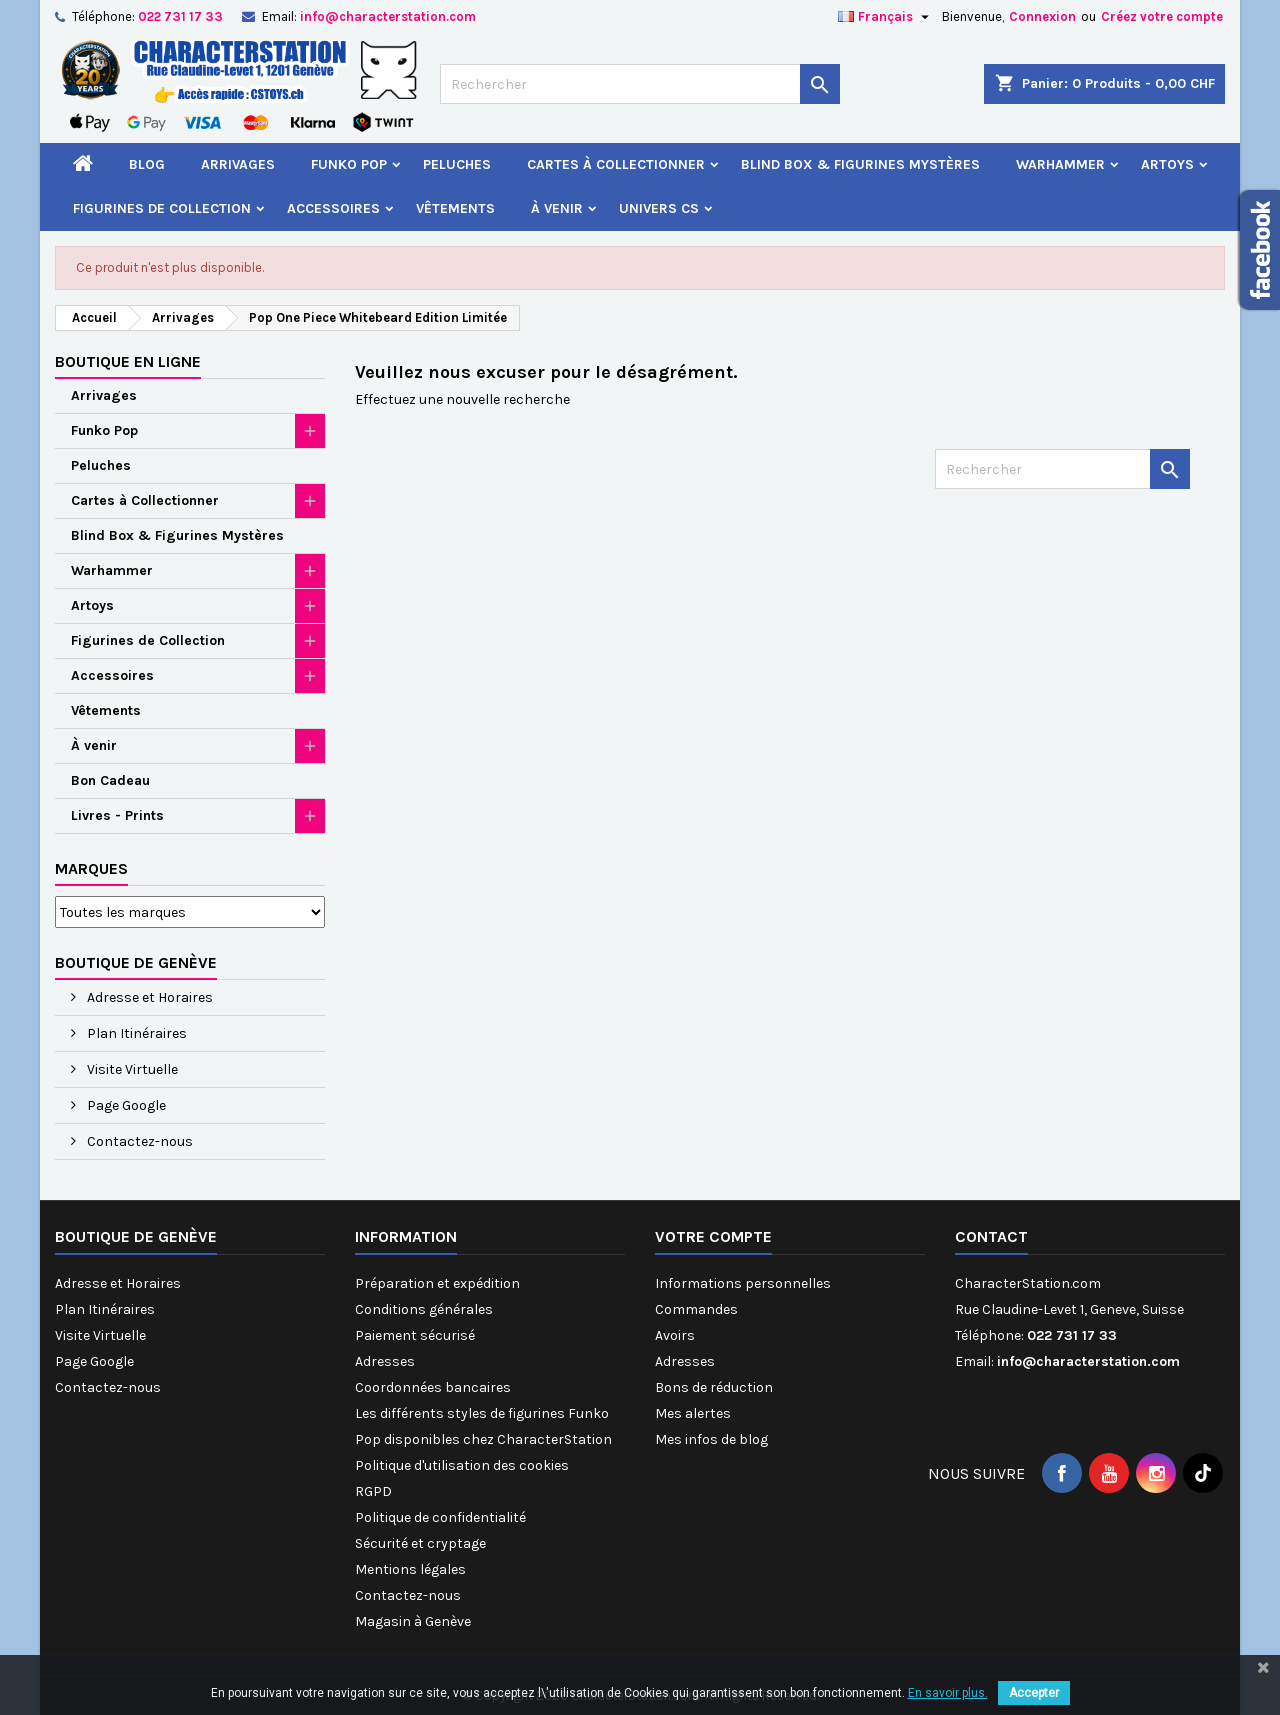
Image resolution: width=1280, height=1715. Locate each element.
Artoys (1167, 164)
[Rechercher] (640, 84)
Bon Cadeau (110, 780)
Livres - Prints (117, 815)
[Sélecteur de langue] (886, 17)
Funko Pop (349, 164)
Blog (147, 164)
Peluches (457, 164)
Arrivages (238, 164)
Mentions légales (410, 1569)
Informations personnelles (743, 1283)
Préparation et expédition (437, 1283)
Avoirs (675, 1335)
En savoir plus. (948, 1693)
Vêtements (455, 208)
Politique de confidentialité (440, 1517)
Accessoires (333, 208)
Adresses (385, 1361)
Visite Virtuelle (131, 1069)
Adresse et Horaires (148, 997)
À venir (557, 208)
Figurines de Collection (162, 208)
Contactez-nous (138, 1141)
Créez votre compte (1162, 16)
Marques (91, 868)
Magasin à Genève (413, 1621)
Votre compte (713, 1236)
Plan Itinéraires (135, 1033)
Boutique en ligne (128, 361)
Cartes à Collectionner (616, 164)
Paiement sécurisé (415, 1335)
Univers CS (659, 208)
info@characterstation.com (388, 16)
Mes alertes (693, 1413)
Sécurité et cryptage (420, 1543)
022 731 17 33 (180, 16)
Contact (991, 1236)
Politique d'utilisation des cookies (462, 1465)
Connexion (1042, 16)
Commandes (696, 1309)
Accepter (1034, 1693)
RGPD (373, 1491)
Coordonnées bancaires (433, 1387)
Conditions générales (424, 1309)
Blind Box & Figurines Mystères (860, 164)
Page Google (125, 1105)
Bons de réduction (714, 1387)
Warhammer (1060, 164)
